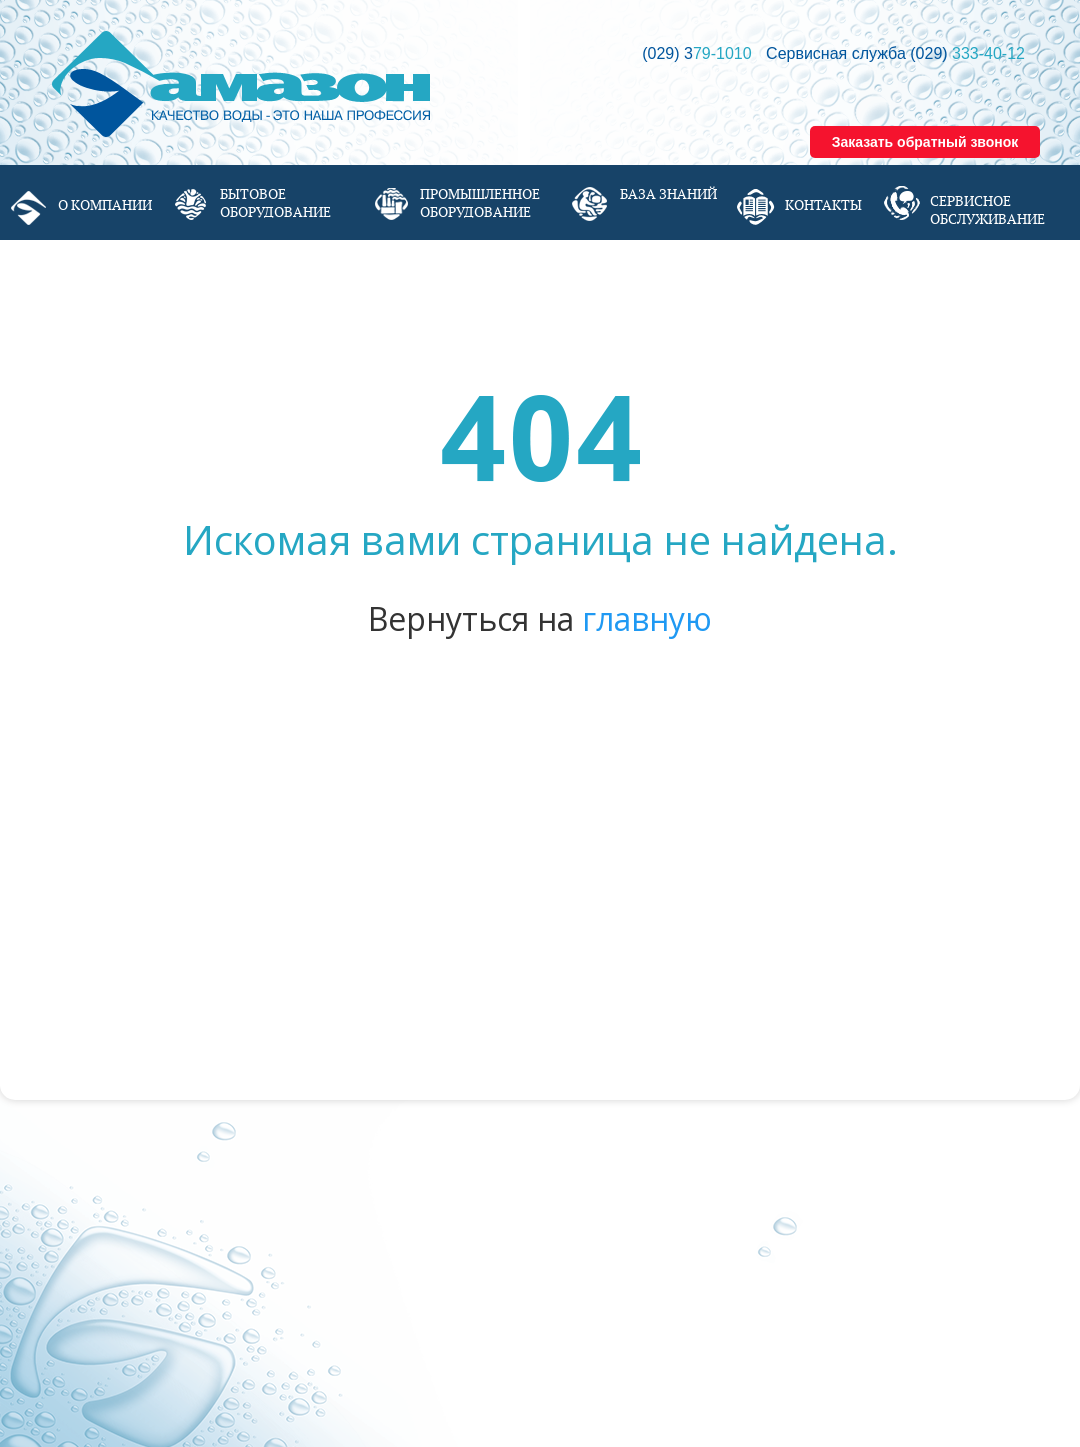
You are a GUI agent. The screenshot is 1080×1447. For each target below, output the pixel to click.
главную (647, 618)
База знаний (668, 194)
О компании (105, 205)
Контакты (823, 205)
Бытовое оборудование (275, 203)
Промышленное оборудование (480, 203)
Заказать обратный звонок (925, 142)
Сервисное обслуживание (987, 210)
